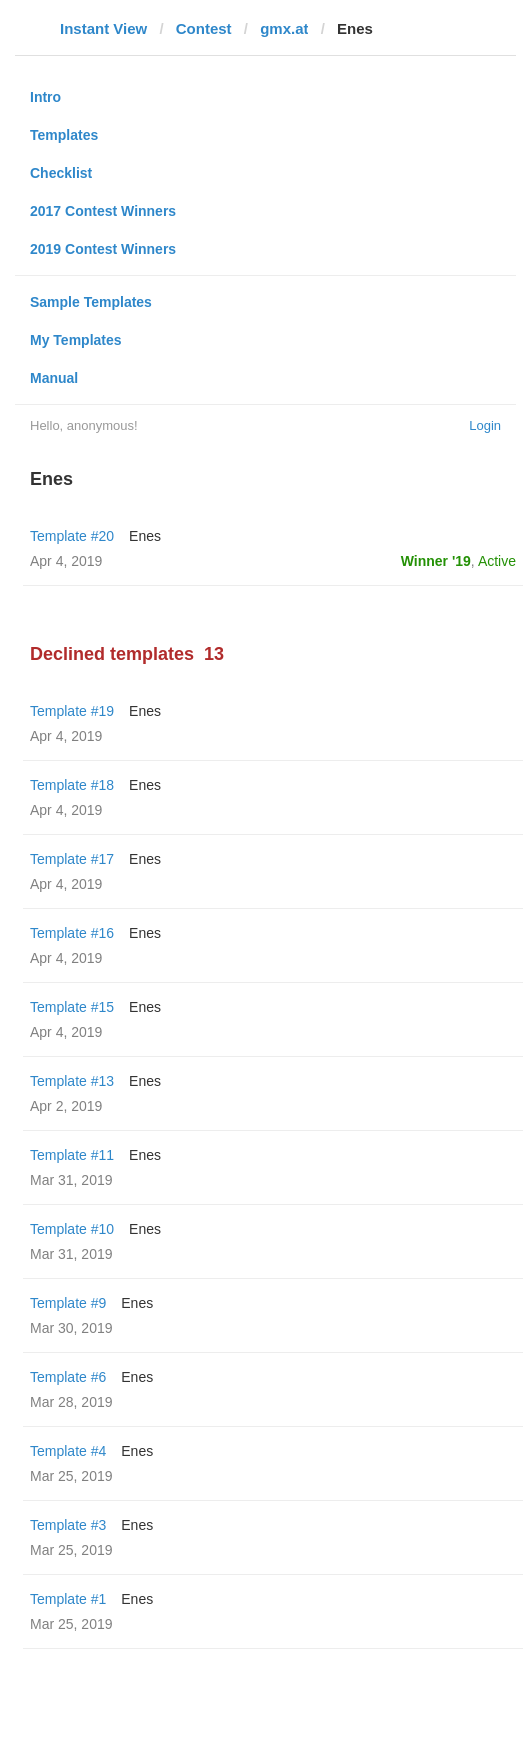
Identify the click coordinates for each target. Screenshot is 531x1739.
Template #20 (72, 536)
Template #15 (72, 1007)
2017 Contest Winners (103, 211)
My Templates (76, 340)
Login (485, 425)
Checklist (61, 173)
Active (497, 561)
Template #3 (68, 1525)
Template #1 (68, 1599)
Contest (204, 28)
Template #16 (72, 933)
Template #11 (72, 1155)
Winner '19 (436, 561)
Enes (145, 536)
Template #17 (72, 859)
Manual (54, 378)
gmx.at (284, 28)
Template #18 (72, 785)
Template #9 (68, 1303)
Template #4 (68, 1451)
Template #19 (72, 711)
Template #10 (72, 1229)
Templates (64, 135)
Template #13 (72, 1081)
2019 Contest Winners (103, 249)
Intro (45, 97)
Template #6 (68, 1377)
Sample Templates (91, 302)
